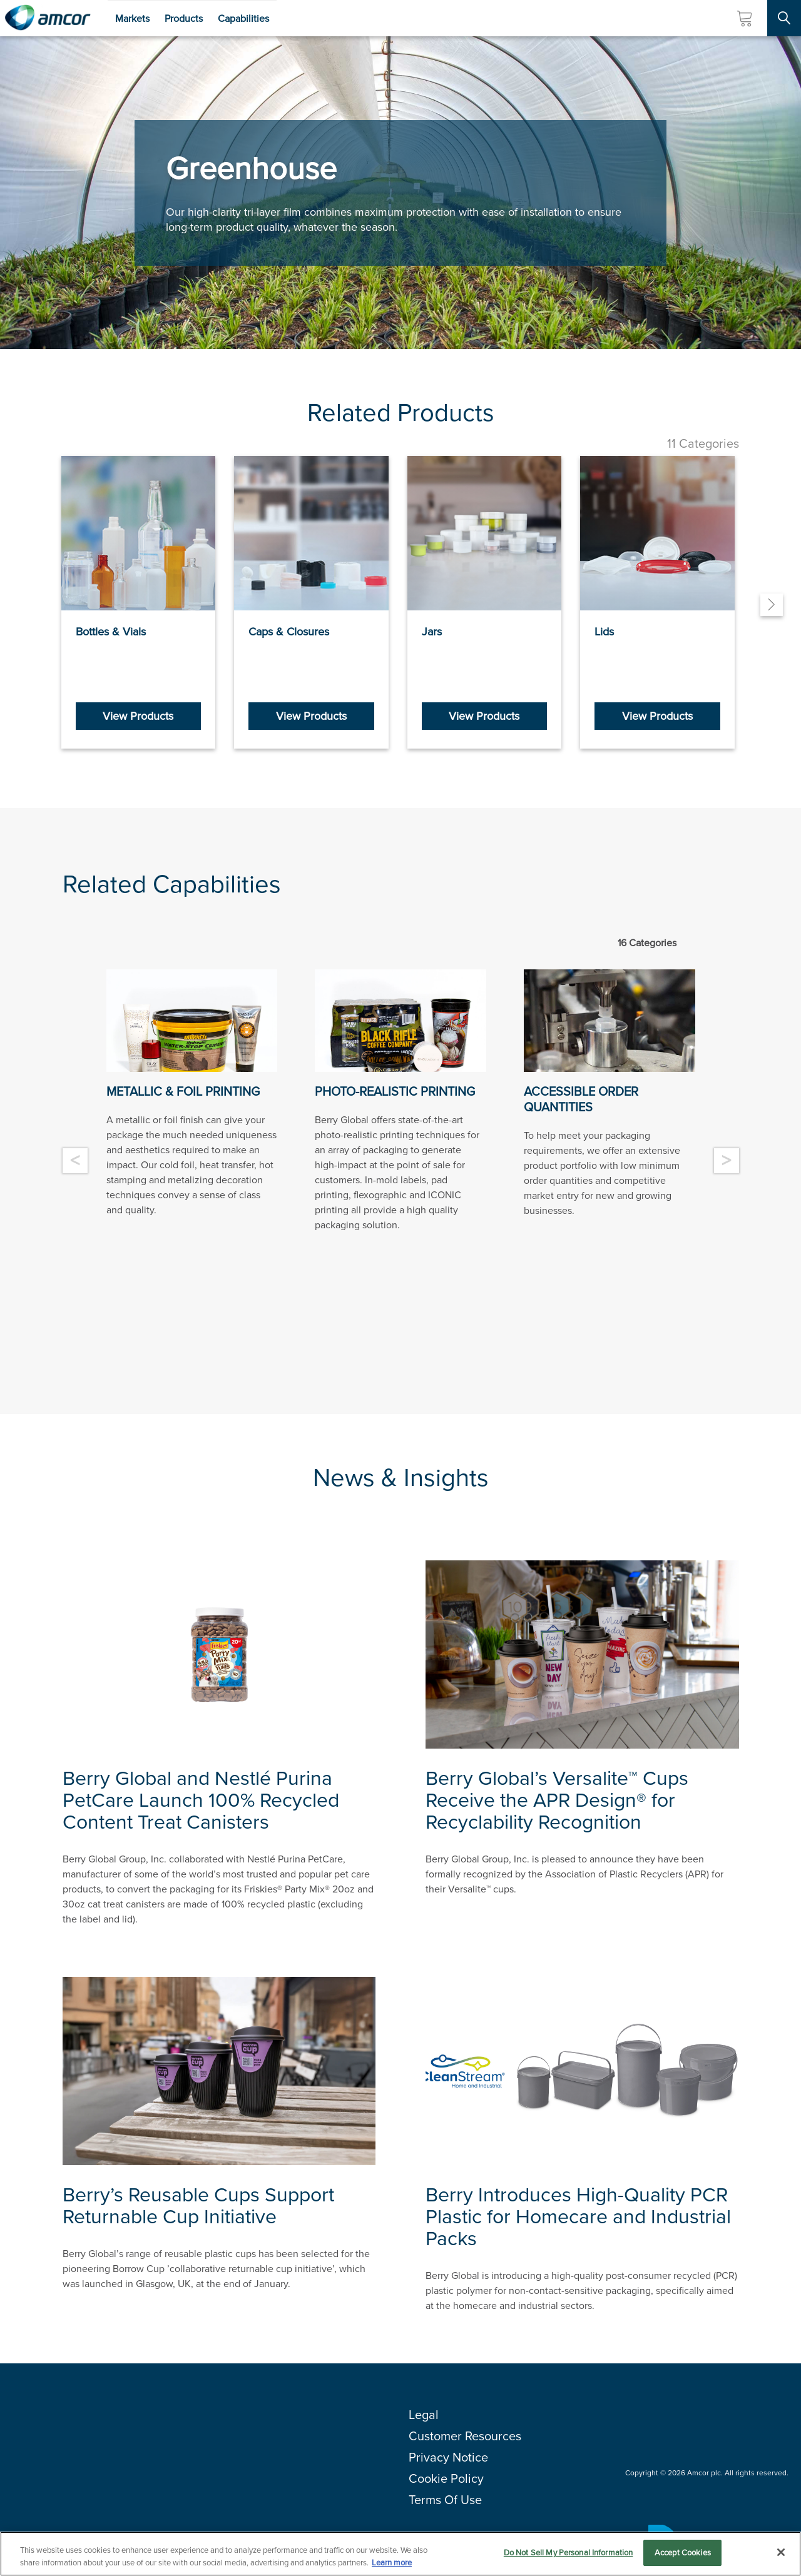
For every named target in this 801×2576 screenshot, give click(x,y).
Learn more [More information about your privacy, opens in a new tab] (392, 2562)
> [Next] (726, 1160)
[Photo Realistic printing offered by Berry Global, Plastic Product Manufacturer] (400, 1020)
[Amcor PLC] (47, 18)
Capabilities (243, 18)
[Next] (771, 604)
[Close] (781, 2552)
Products (184, 18)
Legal (424, 2414)
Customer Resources (465, 2436)
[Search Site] (784, 18)
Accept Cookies (683, 2552)
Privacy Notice (448, 2457)
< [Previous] (74, 1160)
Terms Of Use (445, 2499)
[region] (400, 2554)
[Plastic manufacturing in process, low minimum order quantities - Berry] (609, 1020)
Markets (132, 18)
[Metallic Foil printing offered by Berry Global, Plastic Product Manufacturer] (192, 1020)
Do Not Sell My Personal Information (568, 2552)
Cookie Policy (446, 2478)
